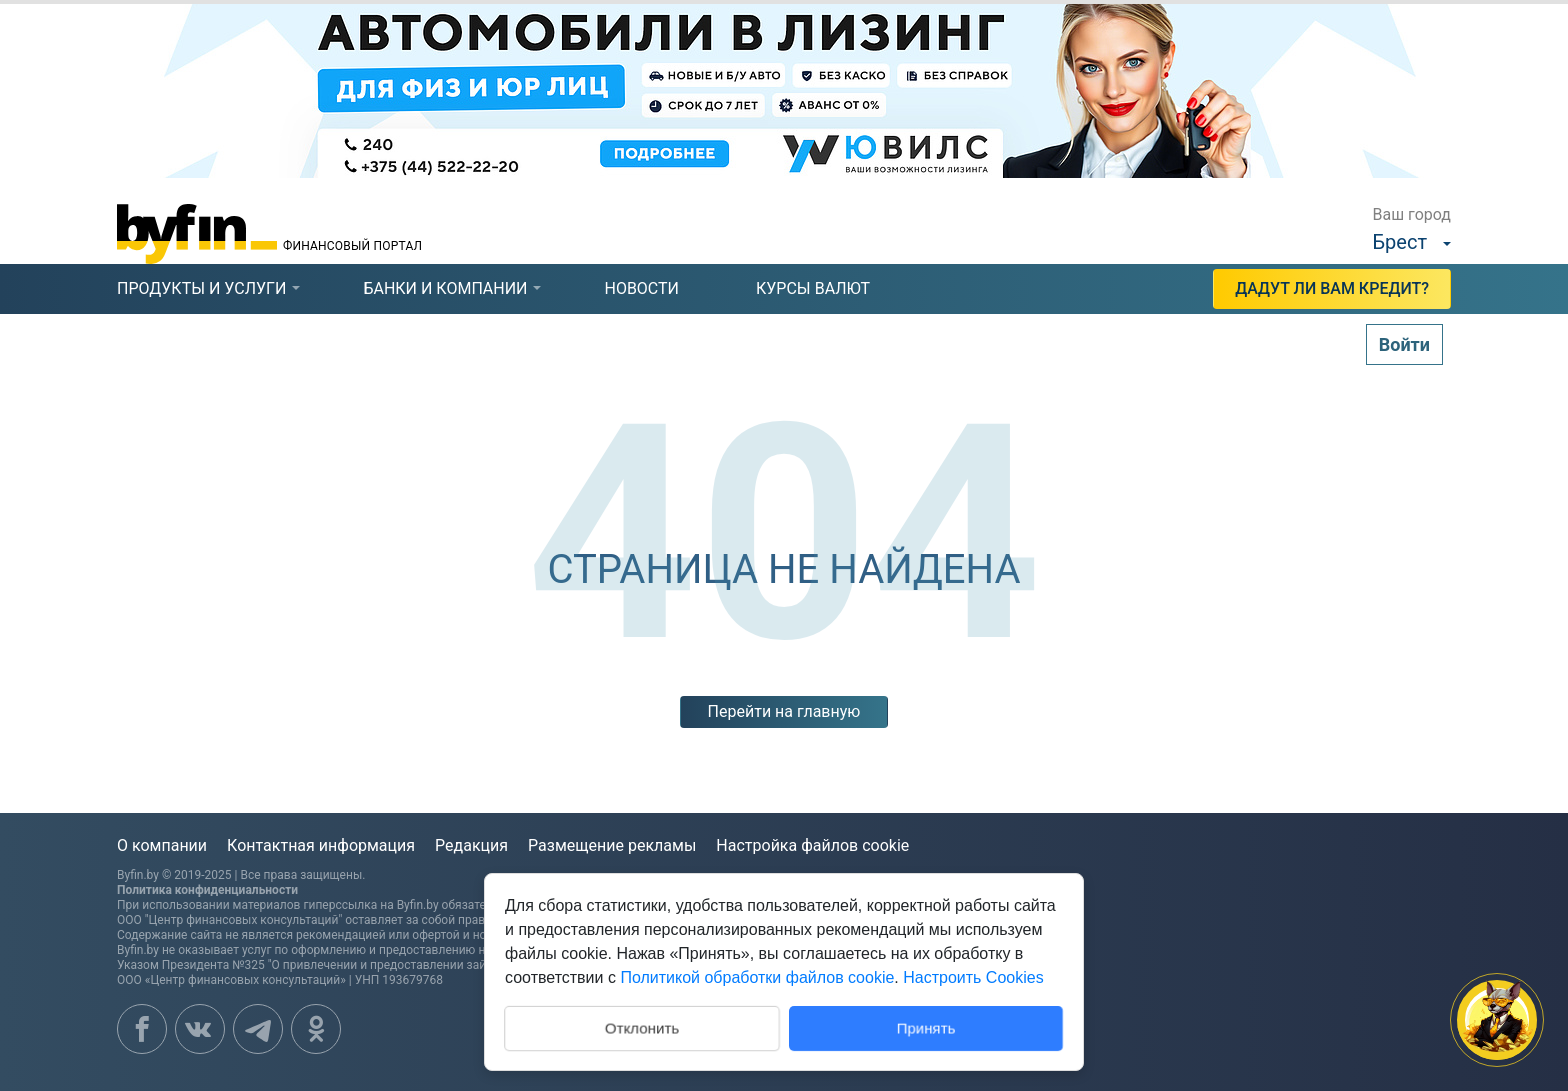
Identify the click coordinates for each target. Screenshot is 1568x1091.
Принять (926, 1027)
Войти (1404, 344)
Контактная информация (321, 845)
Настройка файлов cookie (812, 845)
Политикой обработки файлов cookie (757, 977)
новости (641, 288)
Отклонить (642, 1026)
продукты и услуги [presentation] (201, 288)
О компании (162, 845)
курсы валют (813, 288)
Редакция (471, 845)
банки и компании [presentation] (445, 288)
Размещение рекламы (612, 845)
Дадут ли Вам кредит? (1332, 288)
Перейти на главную (784, 711)
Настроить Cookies (973, 977)
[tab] (201, 289)
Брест (1400, 242)
